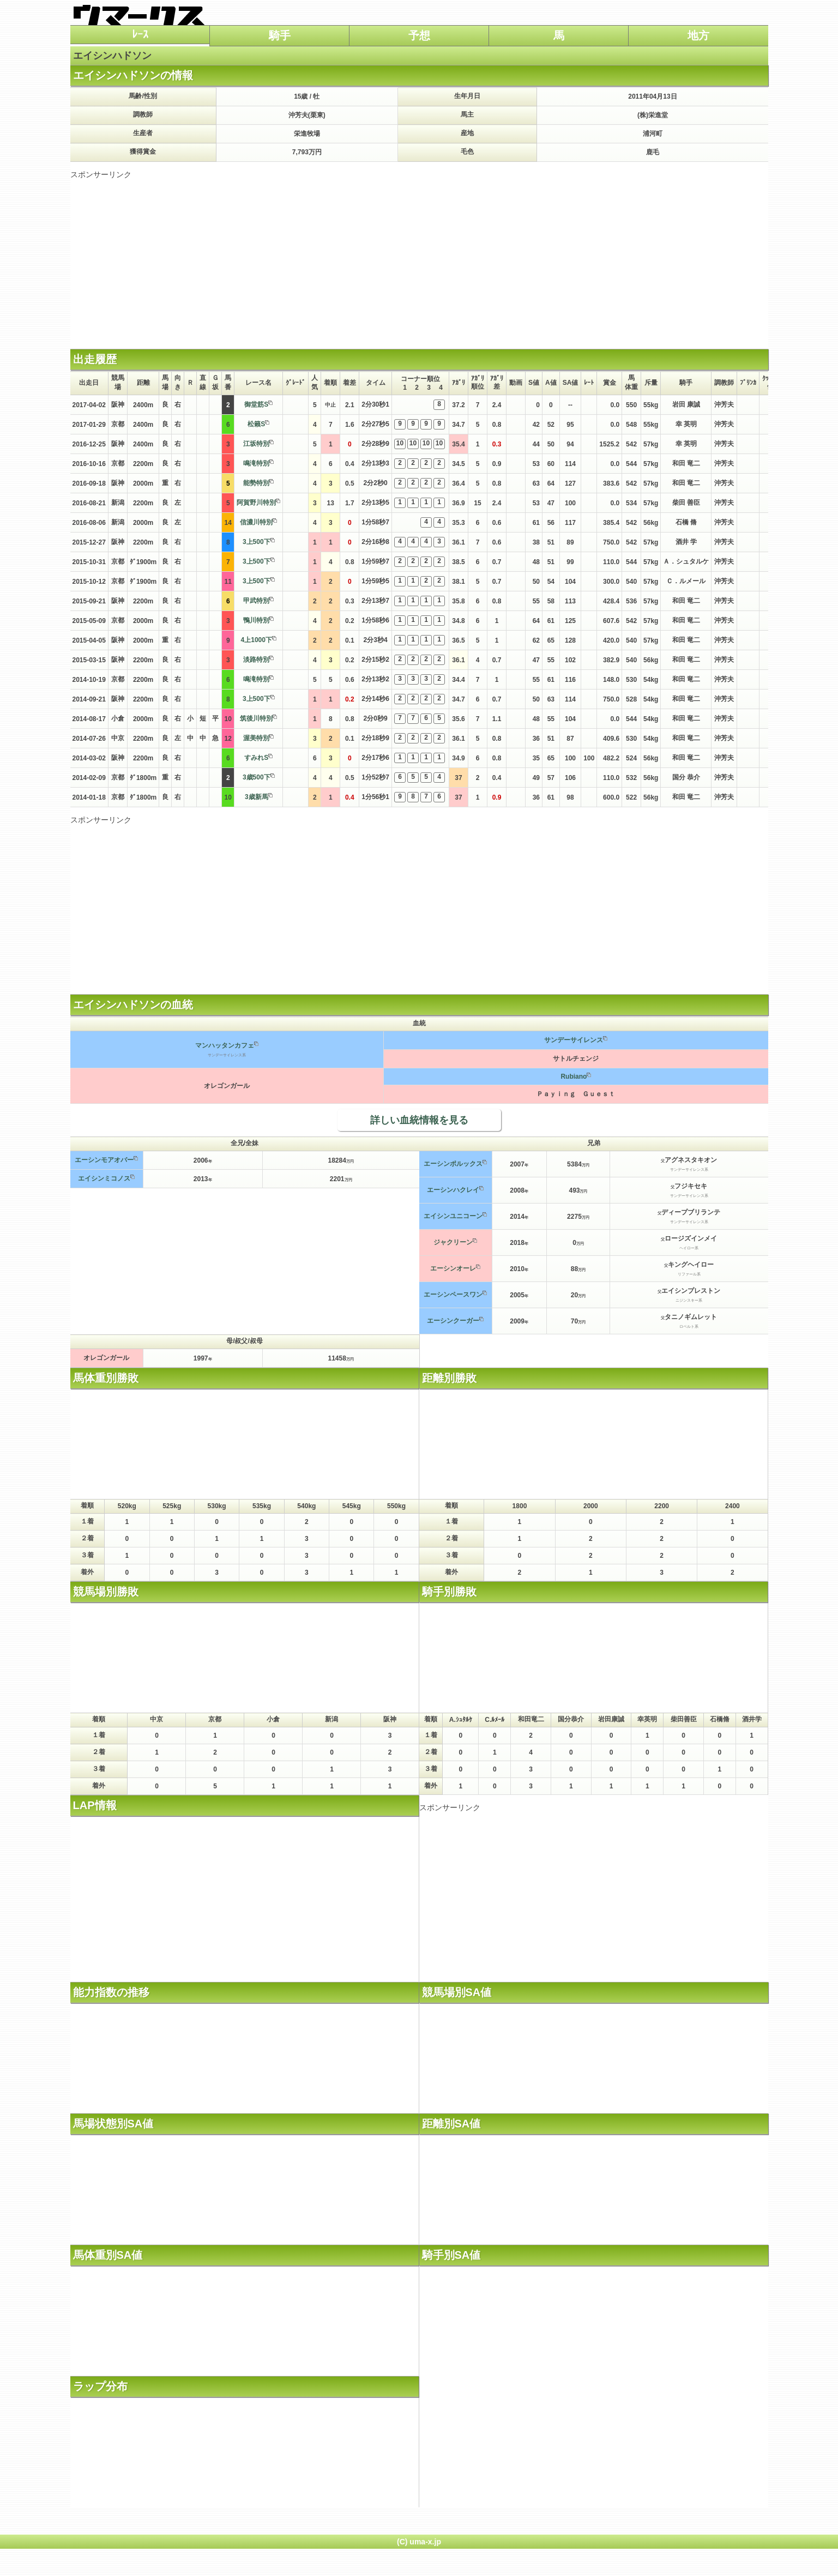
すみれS (256, 757)
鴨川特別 (256, 620)
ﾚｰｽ (140, 34)
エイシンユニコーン (453, 1216)
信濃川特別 (256, 522)
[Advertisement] (419, 256)
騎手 (280, 35)
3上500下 (256, 542)
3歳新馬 (256, 797)
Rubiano (573, 1076)
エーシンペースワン (453, 1294)
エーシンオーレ (453, 1268)
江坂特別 (256, 444)
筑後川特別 (256, 718)
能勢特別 (256, 483)
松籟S (256, 424)
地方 (698, 35)
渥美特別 (256, 738)
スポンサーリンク (100, 174)
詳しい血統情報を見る (419, 1120)
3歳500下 (256, 777)
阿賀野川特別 (256, 502)
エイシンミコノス (104, 1178)
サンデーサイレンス (573, 1040)
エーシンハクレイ (453, 1190)
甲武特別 (256, 600)
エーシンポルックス (453, 1164)
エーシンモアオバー (104, 1160)
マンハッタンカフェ (224, 1045)
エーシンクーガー (453, 1321)
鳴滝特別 (256, 463)
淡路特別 (256, 659)
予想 (419, 35)
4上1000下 (256, 640)
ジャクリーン (453, 1242)
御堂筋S (256, 404)
